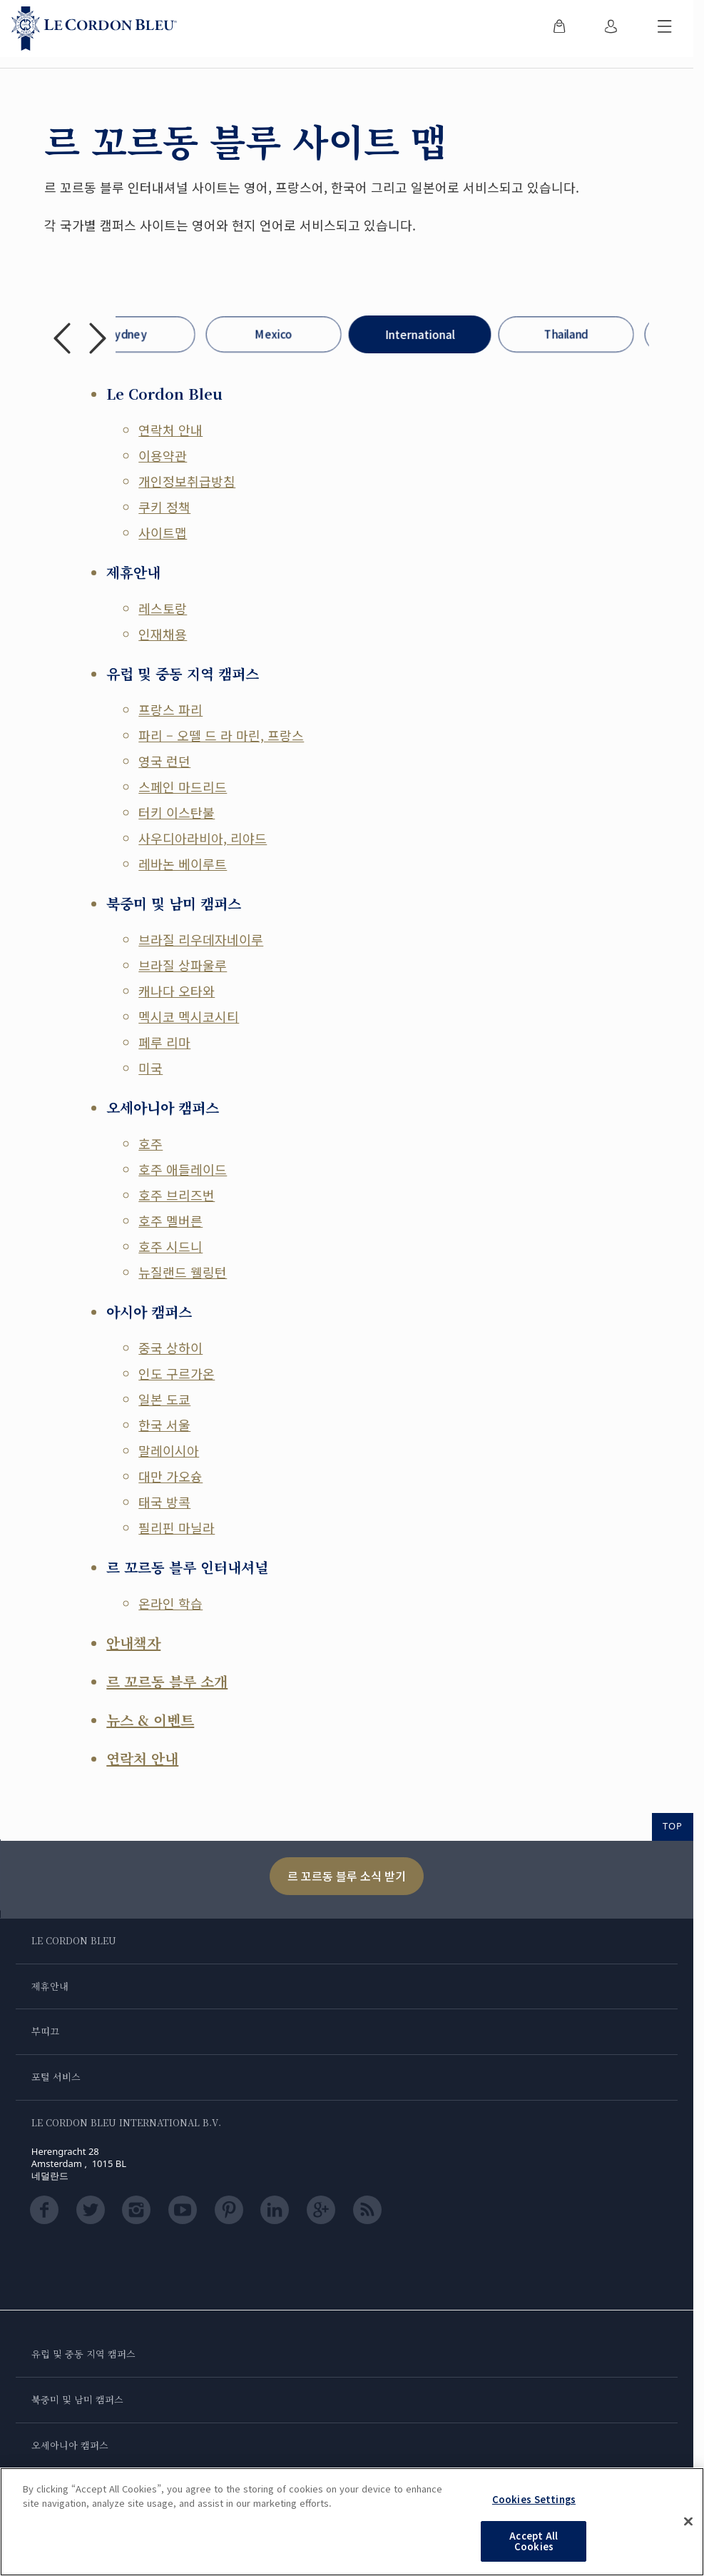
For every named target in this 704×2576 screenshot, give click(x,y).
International (420, 334)
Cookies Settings (534, 2499)
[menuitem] (559, 28)
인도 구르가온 (176, 1373)
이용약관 (162, 455)
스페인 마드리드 (182, 786)
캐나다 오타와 (176, 990)
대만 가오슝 (170, 1476)
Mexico (273, 334)
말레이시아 (168, 1450)
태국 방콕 (164, 1501)
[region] (352, 2522)
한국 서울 (164, 1424)
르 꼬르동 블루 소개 (167, 1681)
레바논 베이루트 (182, 863)
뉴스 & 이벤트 (150, 1719)
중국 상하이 (170, 1347)
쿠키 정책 (164, 506)
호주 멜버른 (170, 1220)
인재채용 (162, 634)
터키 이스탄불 (176, 812)
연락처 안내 (170, 429)
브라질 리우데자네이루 (200, 939)
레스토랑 (162, 608)
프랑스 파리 (170, 709)
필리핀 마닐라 (176, 1527)
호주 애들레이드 (182, 1169)
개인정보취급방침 (186, 481)
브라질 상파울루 (182, 965)
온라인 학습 (170, 1603)
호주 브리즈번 (176, 1195)
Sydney (127, 334)
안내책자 (133, 1642)
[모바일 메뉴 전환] (664, 28)
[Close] (688, 2521)
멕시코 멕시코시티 (188, 1016)
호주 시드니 (170, 1246)
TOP (673, 1825)
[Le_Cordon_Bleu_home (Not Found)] (94, 28)
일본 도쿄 (164, 1399)
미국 (150, 1068)
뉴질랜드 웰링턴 (182, 1272)
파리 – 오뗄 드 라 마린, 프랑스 (221, 735)
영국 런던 (164, 761)
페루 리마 (164, 1042)
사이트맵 (162, 532)
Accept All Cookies (533, 2541)
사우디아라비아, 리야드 (202, 838)
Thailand (566, 334)
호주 (150, 1143)
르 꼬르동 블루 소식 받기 (346, 1875)
